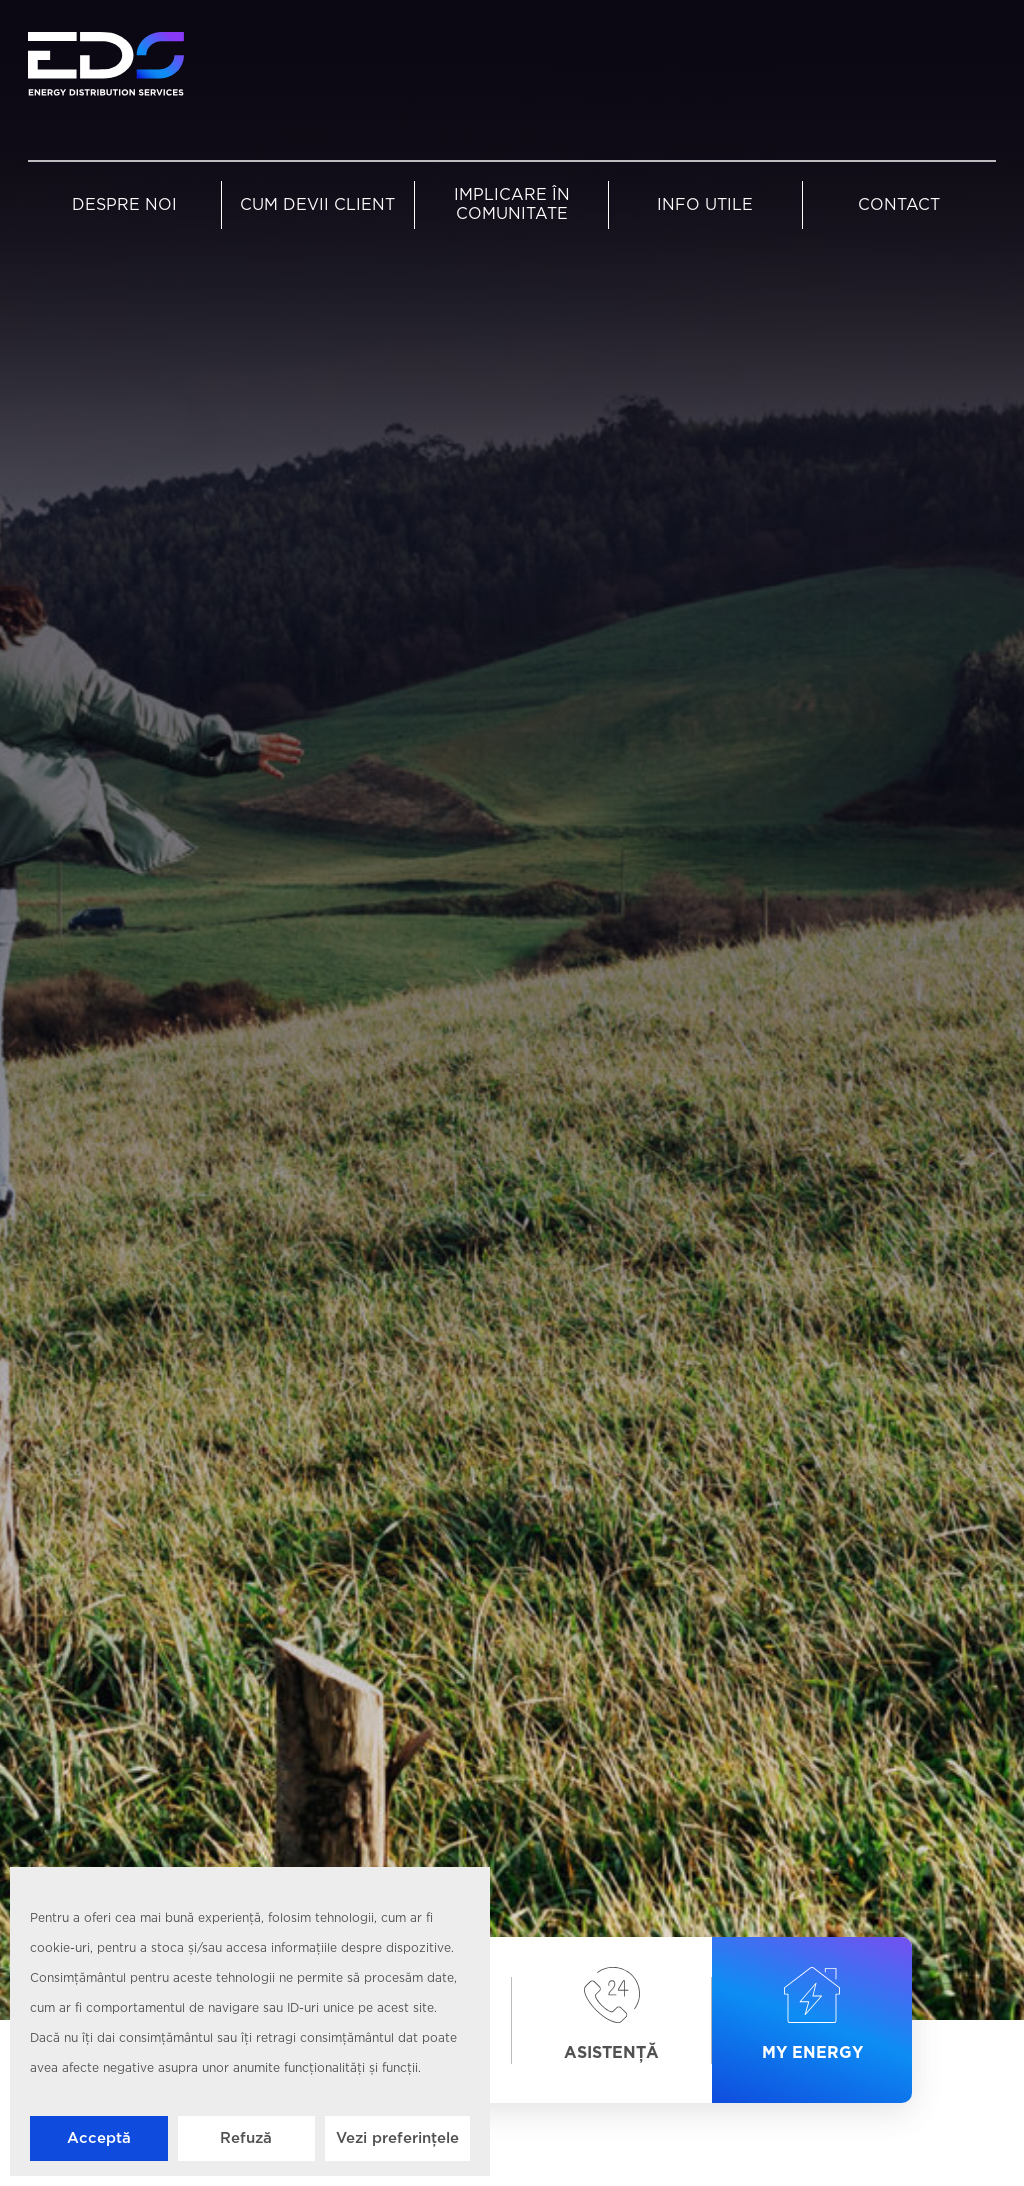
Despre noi (124, 205)
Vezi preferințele (397, 2138)
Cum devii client (317, 205)
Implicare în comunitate (512, 205)
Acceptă (99, 2138)
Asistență (611, 2015)
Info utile (705, 205)
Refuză (246, 2138)
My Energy (812, 2015)
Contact (899, 205)
